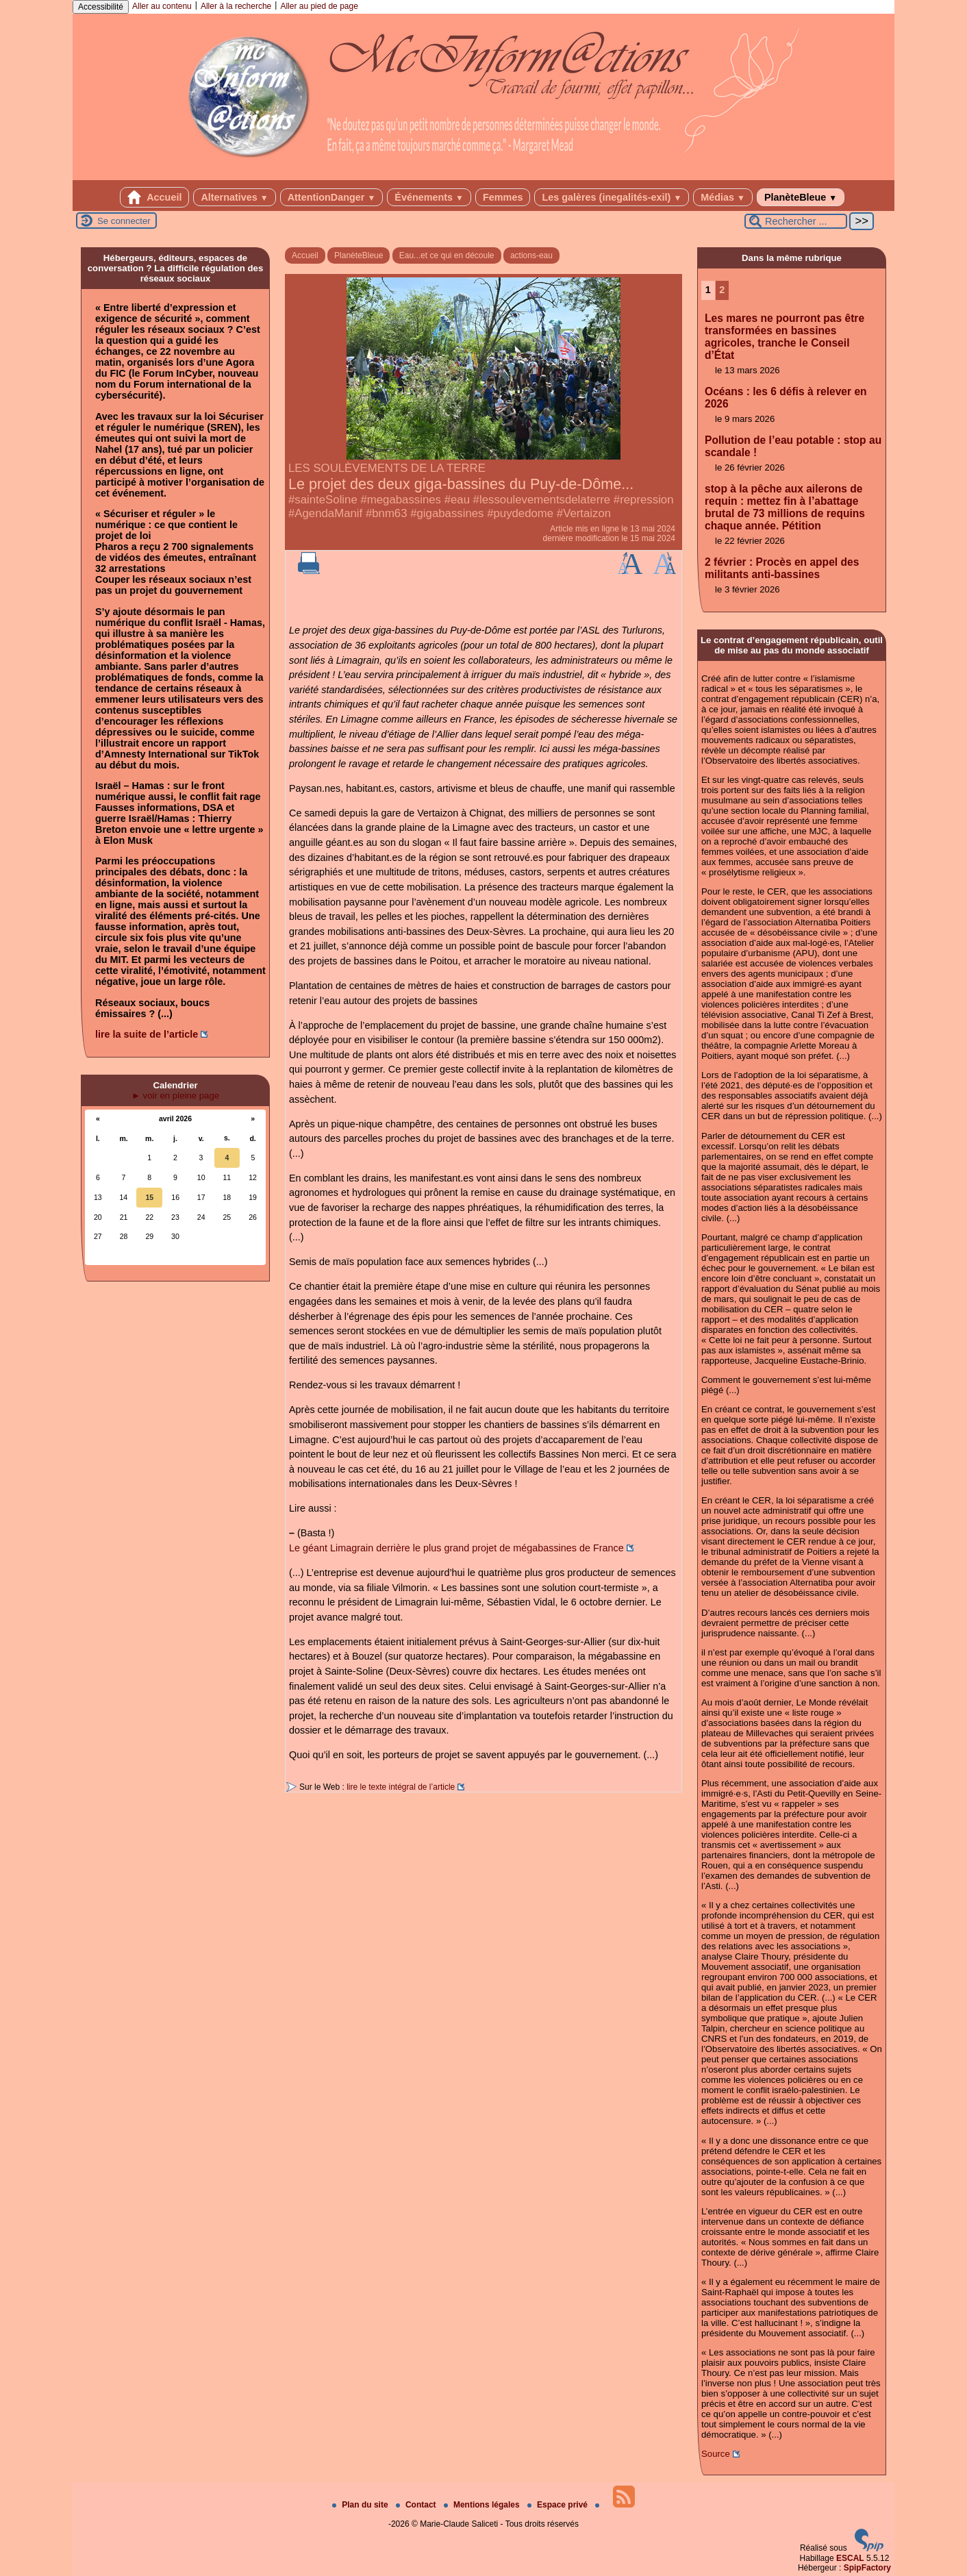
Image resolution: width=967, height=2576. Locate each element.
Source (715, 2454)
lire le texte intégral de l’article (401, 1787)
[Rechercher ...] (795, 221)
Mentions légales (483, 2505)
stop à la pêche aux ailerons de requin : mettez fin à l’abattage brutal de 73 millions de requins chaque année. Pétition (785, 507)
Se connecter (124, 221)
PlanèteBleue (800, 197)
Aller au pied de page (318, 6)
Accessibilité (100, 7)
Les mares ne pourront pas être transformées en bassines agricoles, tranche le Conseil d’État (784, 336)
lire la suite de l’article (146, 1034)
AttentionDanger (332, 197)
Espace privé (558, 2505)
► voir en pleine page (175, 1095)
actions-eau (531, 255)
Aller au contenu (162, 6)
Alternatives (234, 197)
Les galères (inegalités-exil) (611, 197)
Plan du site (361, 2505)
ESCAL (850, 2558)
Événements (429, 197)
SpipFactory (867, 2568)
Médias (723, 197)
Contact (417, 2505)
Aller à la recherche (236, 6)
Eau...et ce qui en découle (446, 255)
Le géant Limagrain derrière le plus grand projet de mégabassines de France (456, 1547)
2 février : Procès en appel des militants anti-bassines (782, 568)
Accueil (154, 197)
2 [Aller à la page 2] (722, 289)
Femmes (503, 197)
